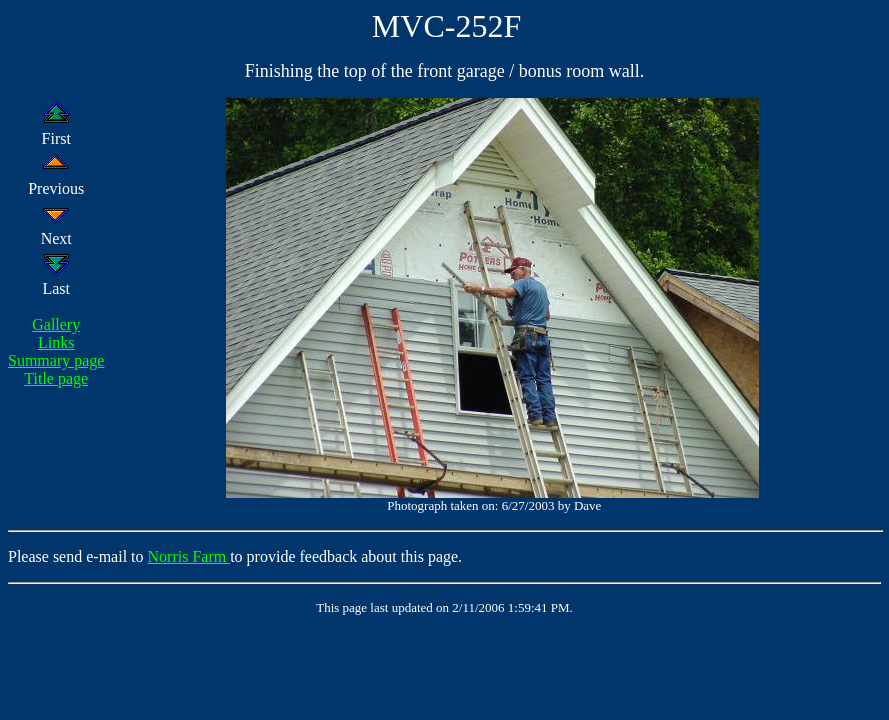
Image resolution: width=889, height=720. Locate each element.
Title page (56, 378)
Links (56, 342)
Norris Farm (189, 556)
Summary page (56, 360)
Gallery (56, 324)
